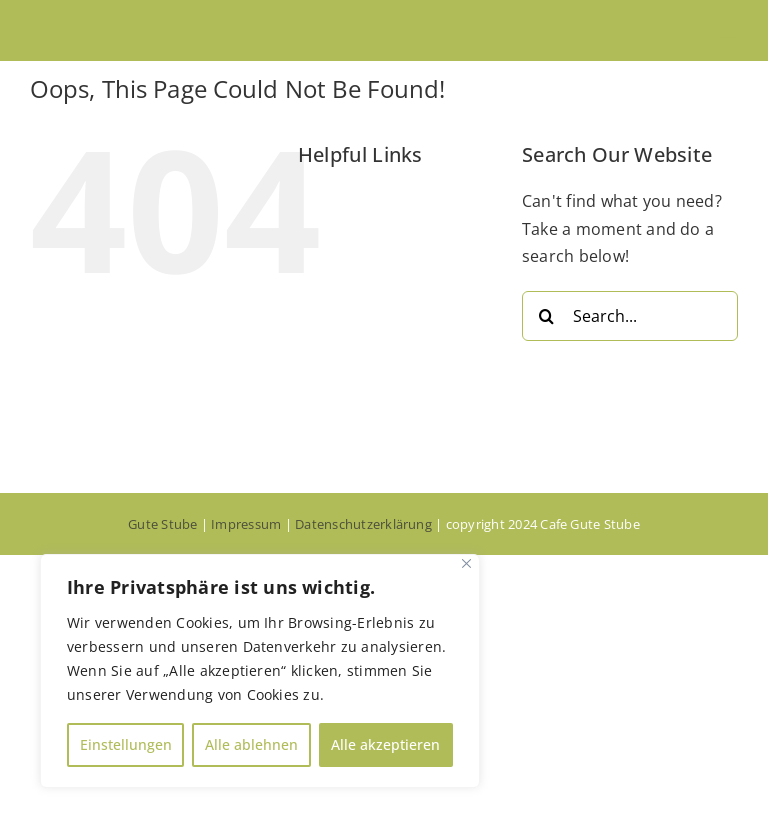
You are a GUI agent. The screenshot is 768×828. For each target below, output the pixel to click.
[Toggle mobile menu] (727, 30)
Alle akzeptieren (385, 744)
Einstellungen (126, 744)
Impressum (246, 524)
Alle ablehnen (251, 744)
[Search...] (630, 316)
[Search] (547, 316)
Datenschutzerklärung (363, 524)
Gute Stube (162, 524)
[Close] (466, 563)
